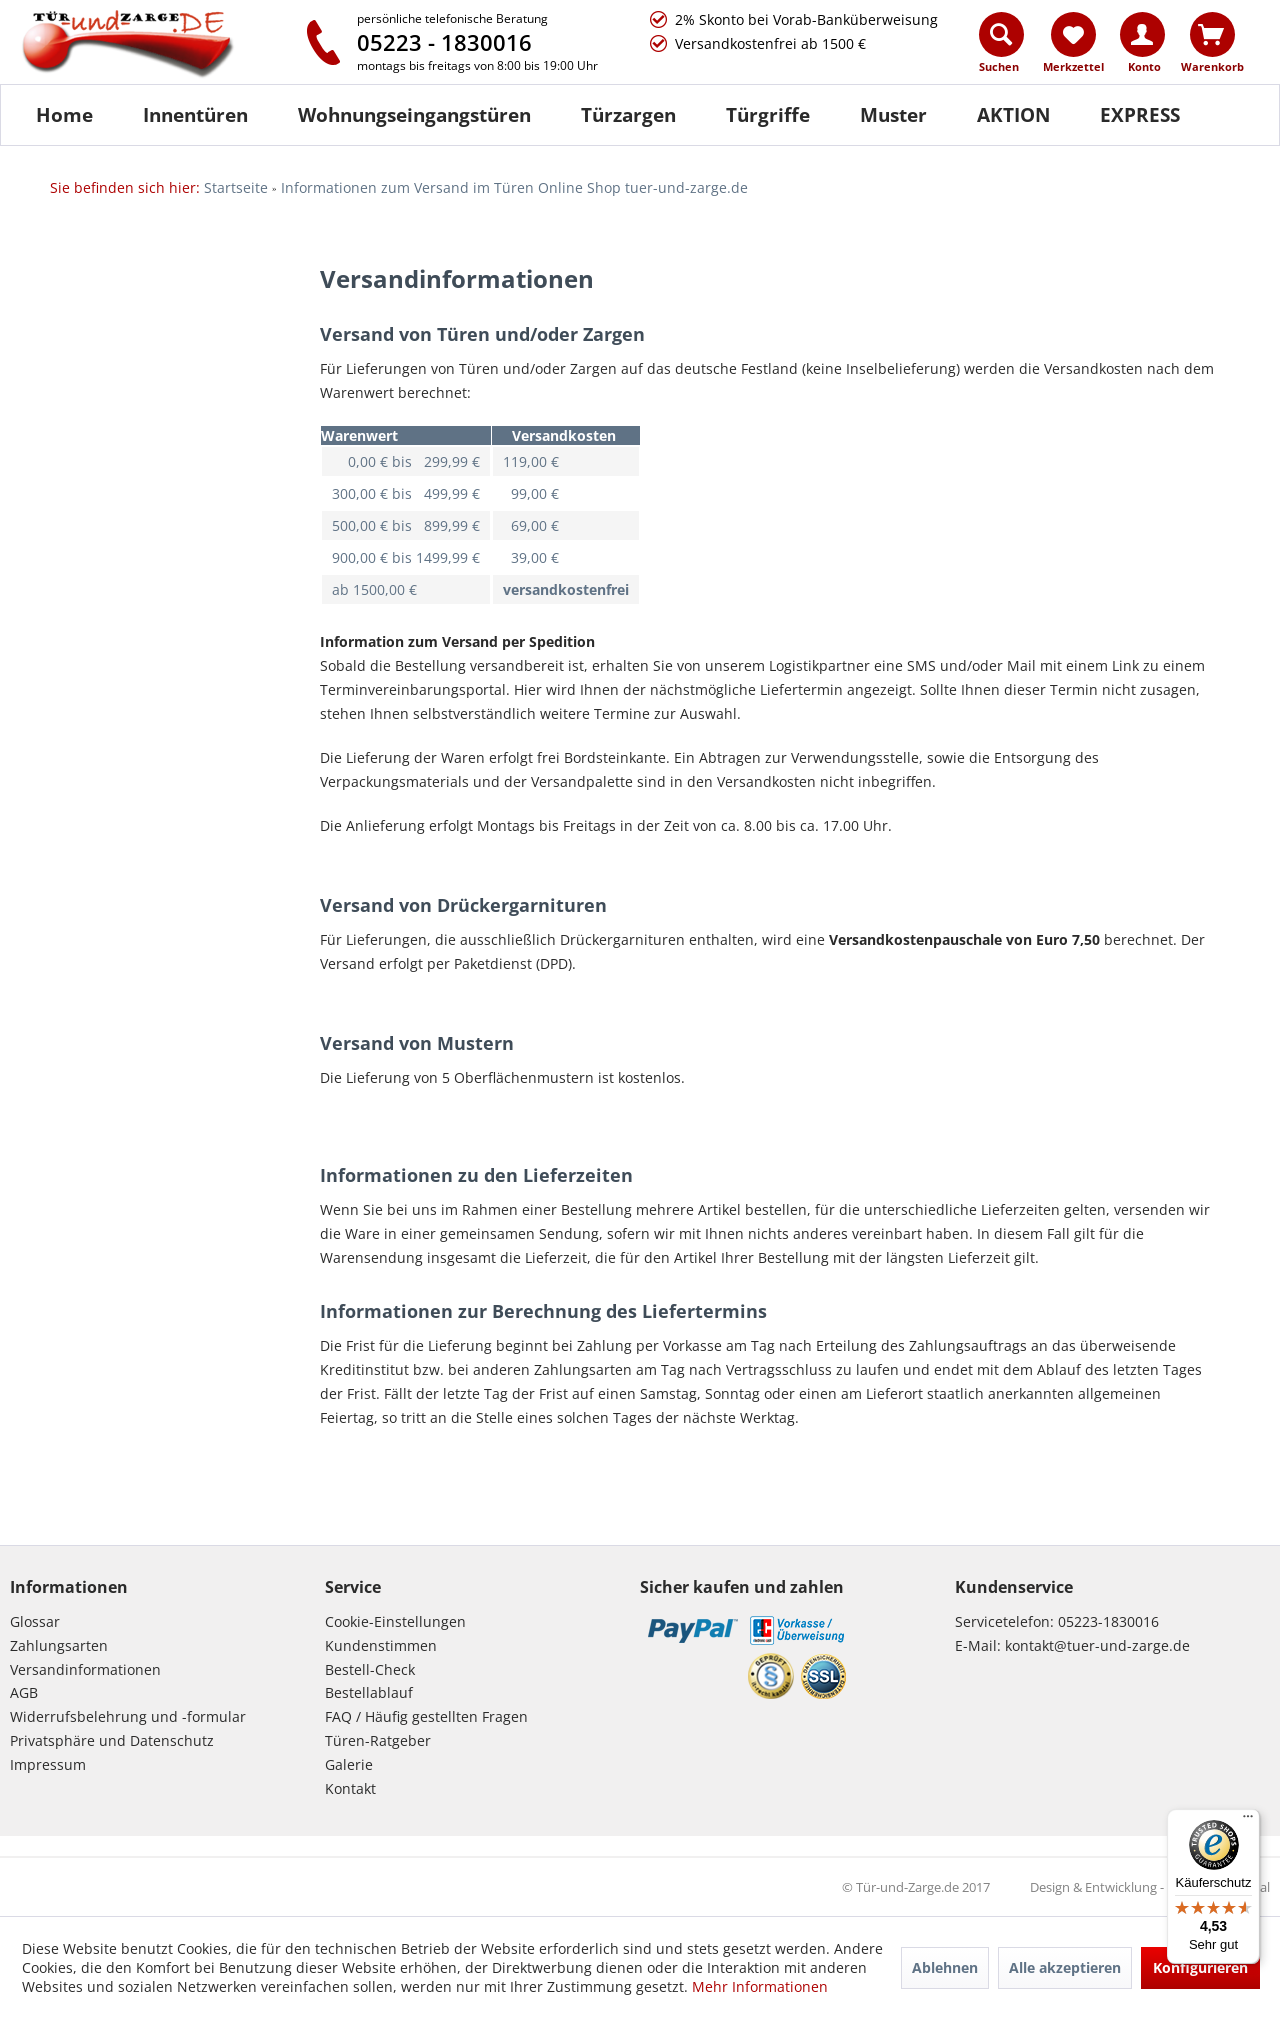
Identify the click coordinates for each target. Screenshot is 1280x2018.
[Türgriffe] (768, 115)
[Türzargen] (628, 115)
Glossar (35, 1621)
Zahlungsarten (59, 1645)
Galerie (349, 1764)
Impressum (48, 1764)
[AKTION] (1013, 115)
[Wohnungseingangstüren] (414, 115)
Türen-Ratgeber (378, 1740)
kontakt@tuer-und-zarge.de (1097, 1645)
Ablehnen (945, 1967)
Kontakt (350, 1788)
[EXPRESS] (1140, 115)
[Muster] (893, 115)
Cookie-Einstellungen (395, 1621)
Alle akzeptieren (1065, 1967)
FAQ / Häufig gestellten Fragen (426, 1716)
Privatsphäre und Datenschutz (112, 1740)
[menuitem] (1002, 47)
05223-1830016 (1108, 1621)
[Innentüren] (195, 115)
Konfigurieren (1200, 1967)
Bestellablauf (369, 1692)
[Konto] (1142, 34)
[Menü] (1248, 1821)
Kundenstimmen (381, 1645)
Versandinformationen (85, 1669)
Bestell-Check (370, 1669)
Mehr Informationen (760, 1986)
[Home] (64, 115)
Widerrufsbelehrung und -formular (128, 1716)
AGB (24, 1692)
